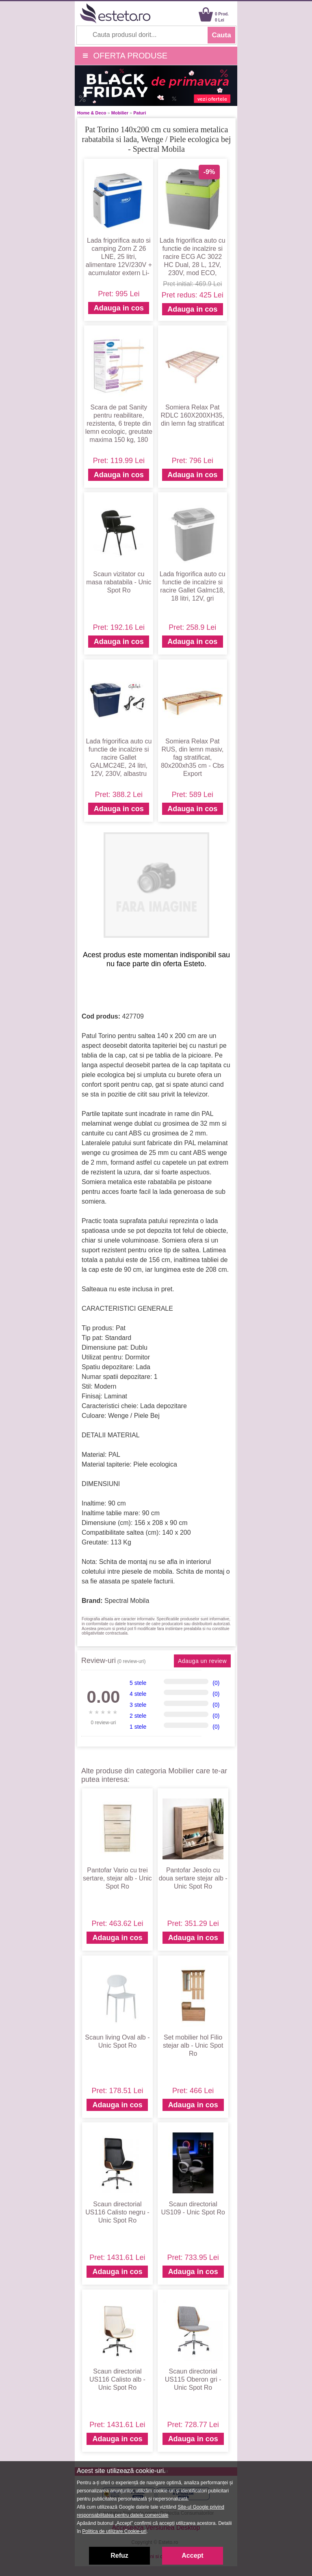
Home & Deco (91, 112)
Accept (192, 2555)
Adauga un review (202, 1661)
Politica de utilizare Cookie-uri (114, 2531)
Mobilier (119, 112)
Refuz (119, 2555)
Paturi (139, 112)
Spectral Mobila (126, 1600)
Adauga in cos (119, 308)
